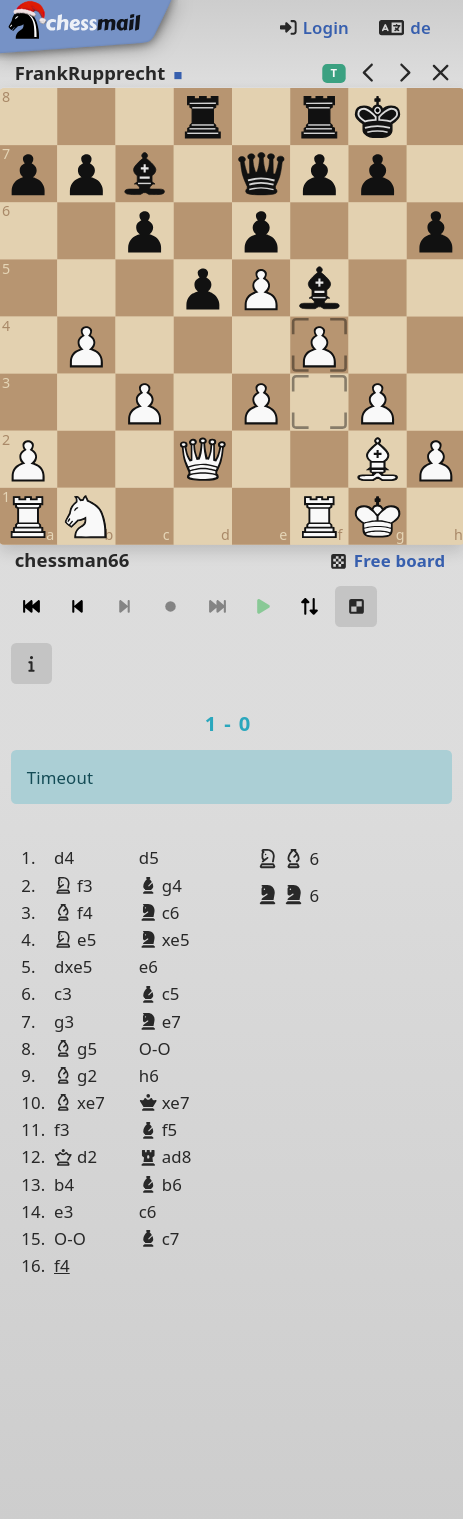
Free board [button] (386, 560)
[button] (270, 858)
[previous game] (368, 72)
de (404, 27)
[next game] (404, 72)
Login (313, 27)
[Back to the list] (440, 72)
